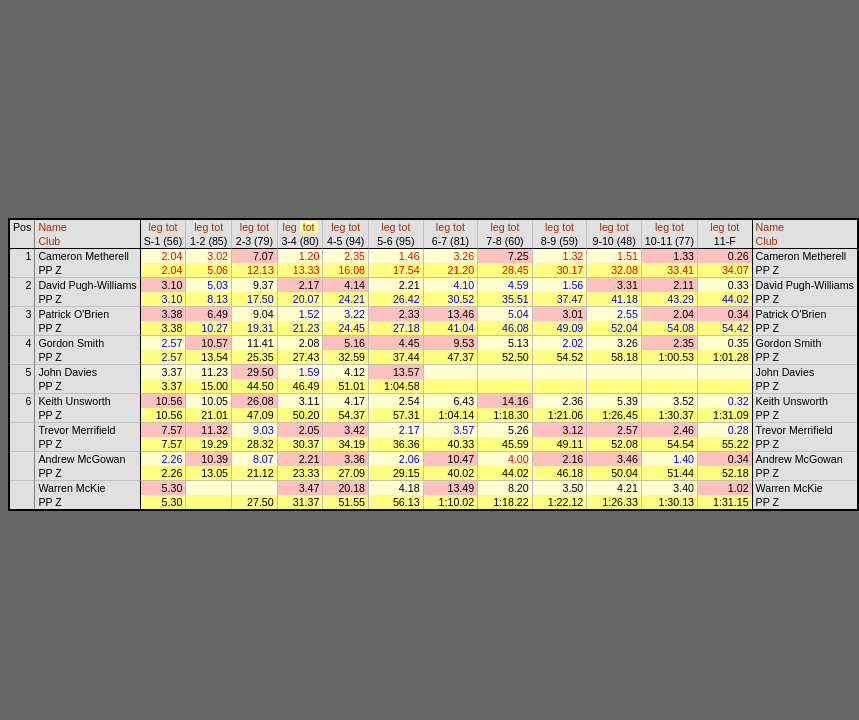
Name (52, 227)
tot (172, 227)
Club (49, 241)
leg (155, 227)
